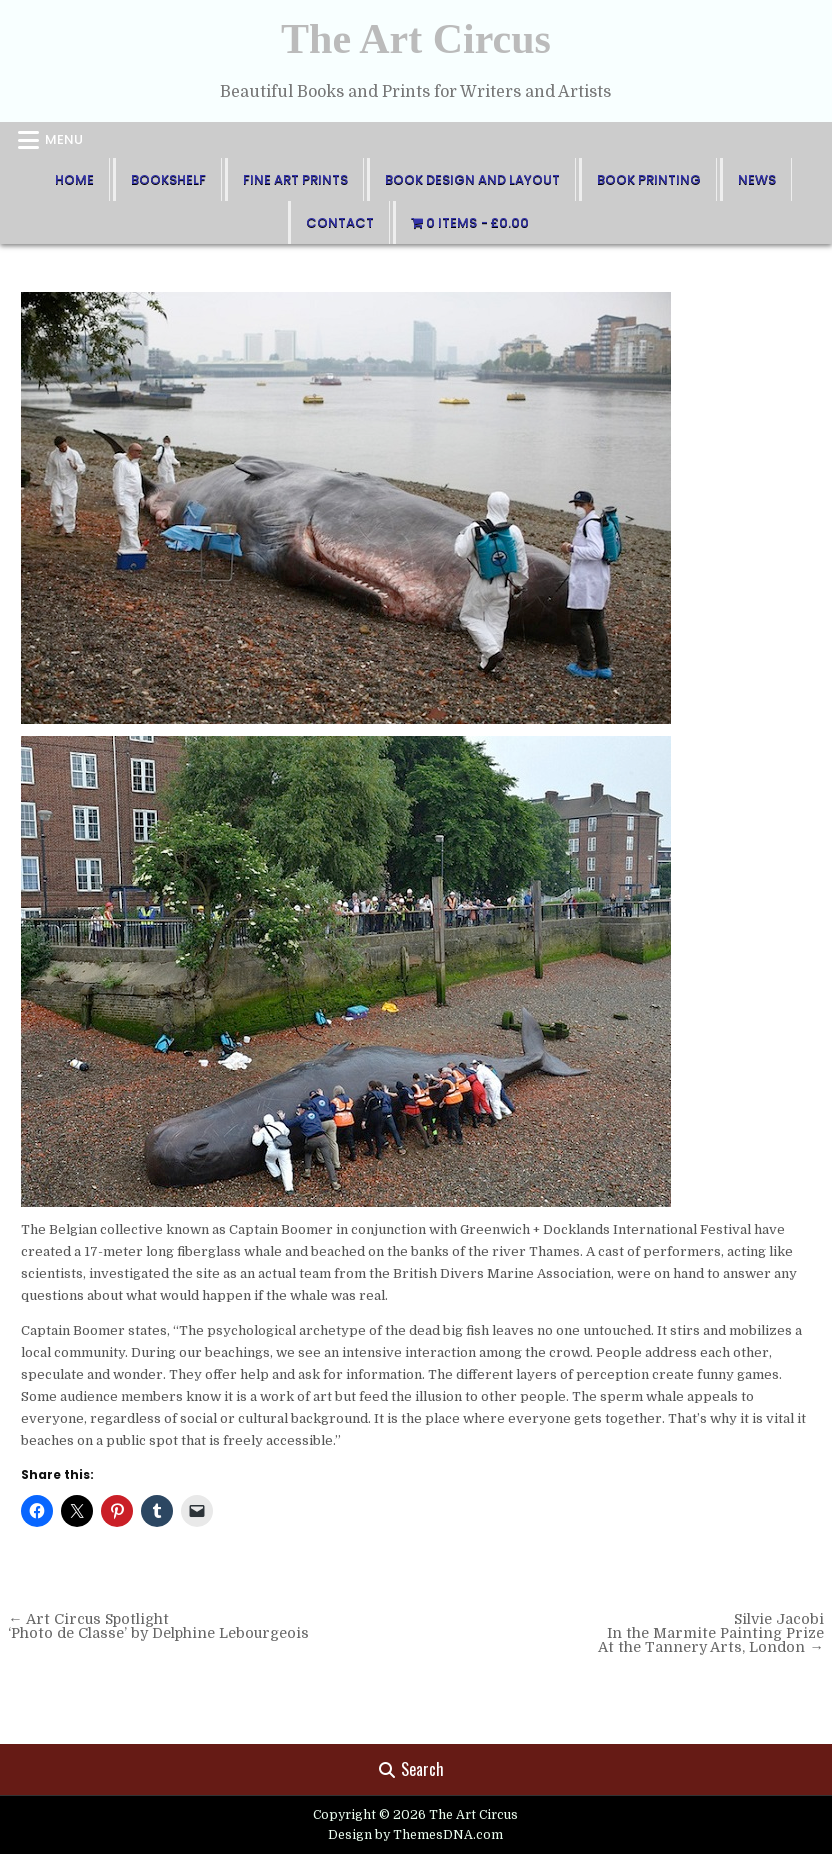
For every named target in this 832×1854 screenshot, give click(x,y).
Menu (64, 139)
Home (74, 179)
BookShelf (168, 179)
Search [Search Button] (411, 1769)
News (757, 179)
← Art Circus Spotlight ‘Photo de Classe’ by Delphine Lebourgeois (158, 1626)
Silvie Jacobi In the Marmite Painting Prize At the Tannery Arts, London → (710, 1633)
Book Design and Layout (472, 179)
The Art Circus (416, 39)
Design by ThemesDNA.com (415, 1835)
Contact (340, 222)
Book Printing (649, 179)
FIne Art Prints (295, 179)
